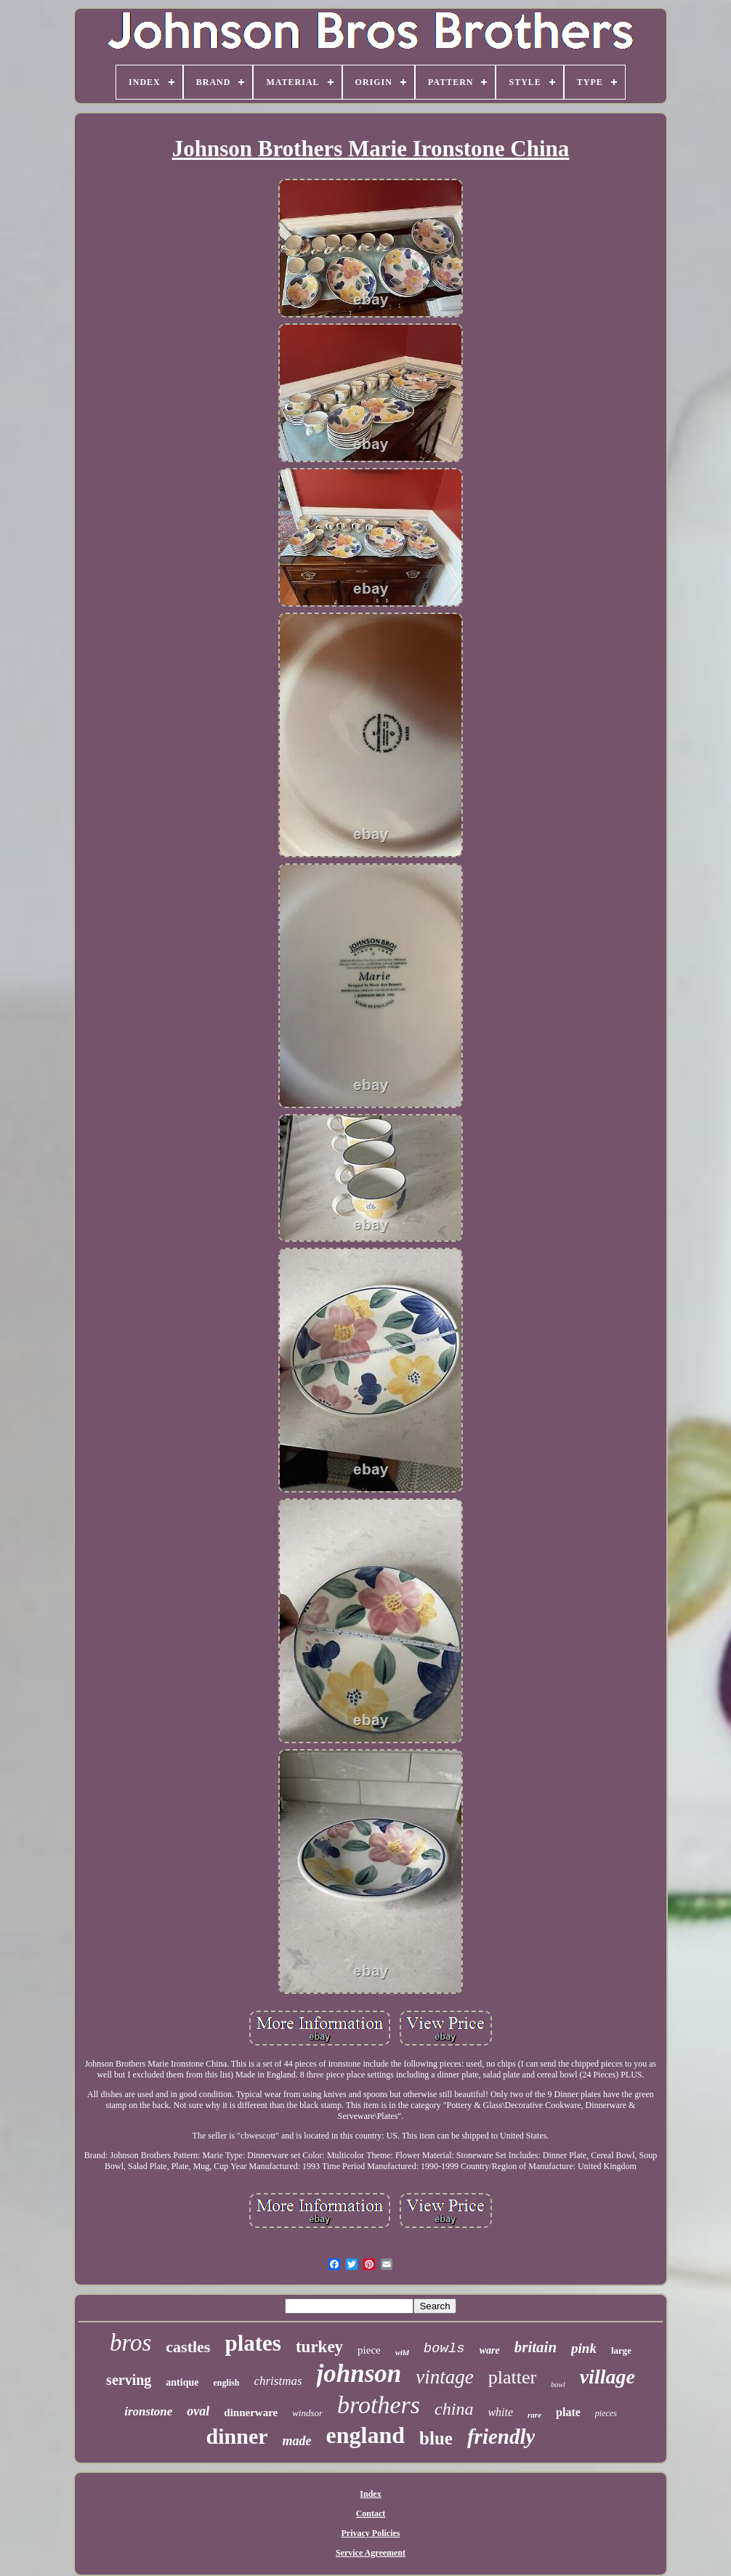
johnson (359, 2373)
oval (198, 2411)
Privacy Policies (371, 2533)
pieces (606, 2413)
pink (584, 2348)
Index (370, 2494)
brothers (378, 2404)
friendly (501, 2436)
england (365, 2435)
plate (568, 2412)
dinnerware (251, 2412)
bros (130, 2343)
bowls (444, 2349)
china (454, 2408)
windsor (307, 2412)
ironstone (148, 2411)
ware (490, 2350)
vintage (444, 2377)
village (607, 2376)
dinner (237, 2436)
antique (182, 2382)
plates (253, 2343)
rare (534, 2414)
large (621, 2350)
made (297, 2441)
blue (436, 2438)
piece (369, 2350)
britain (535, 2347)
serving (128, 2380)
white (500, 2412)
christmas (278, 2381)
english (226, 2383)
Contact (371, 2513)
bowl (558, 2385)
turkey (319, 2347)
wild (402, 2352)
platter (512, 2377)
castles (188, 2347)
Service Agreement (370, 2553)
